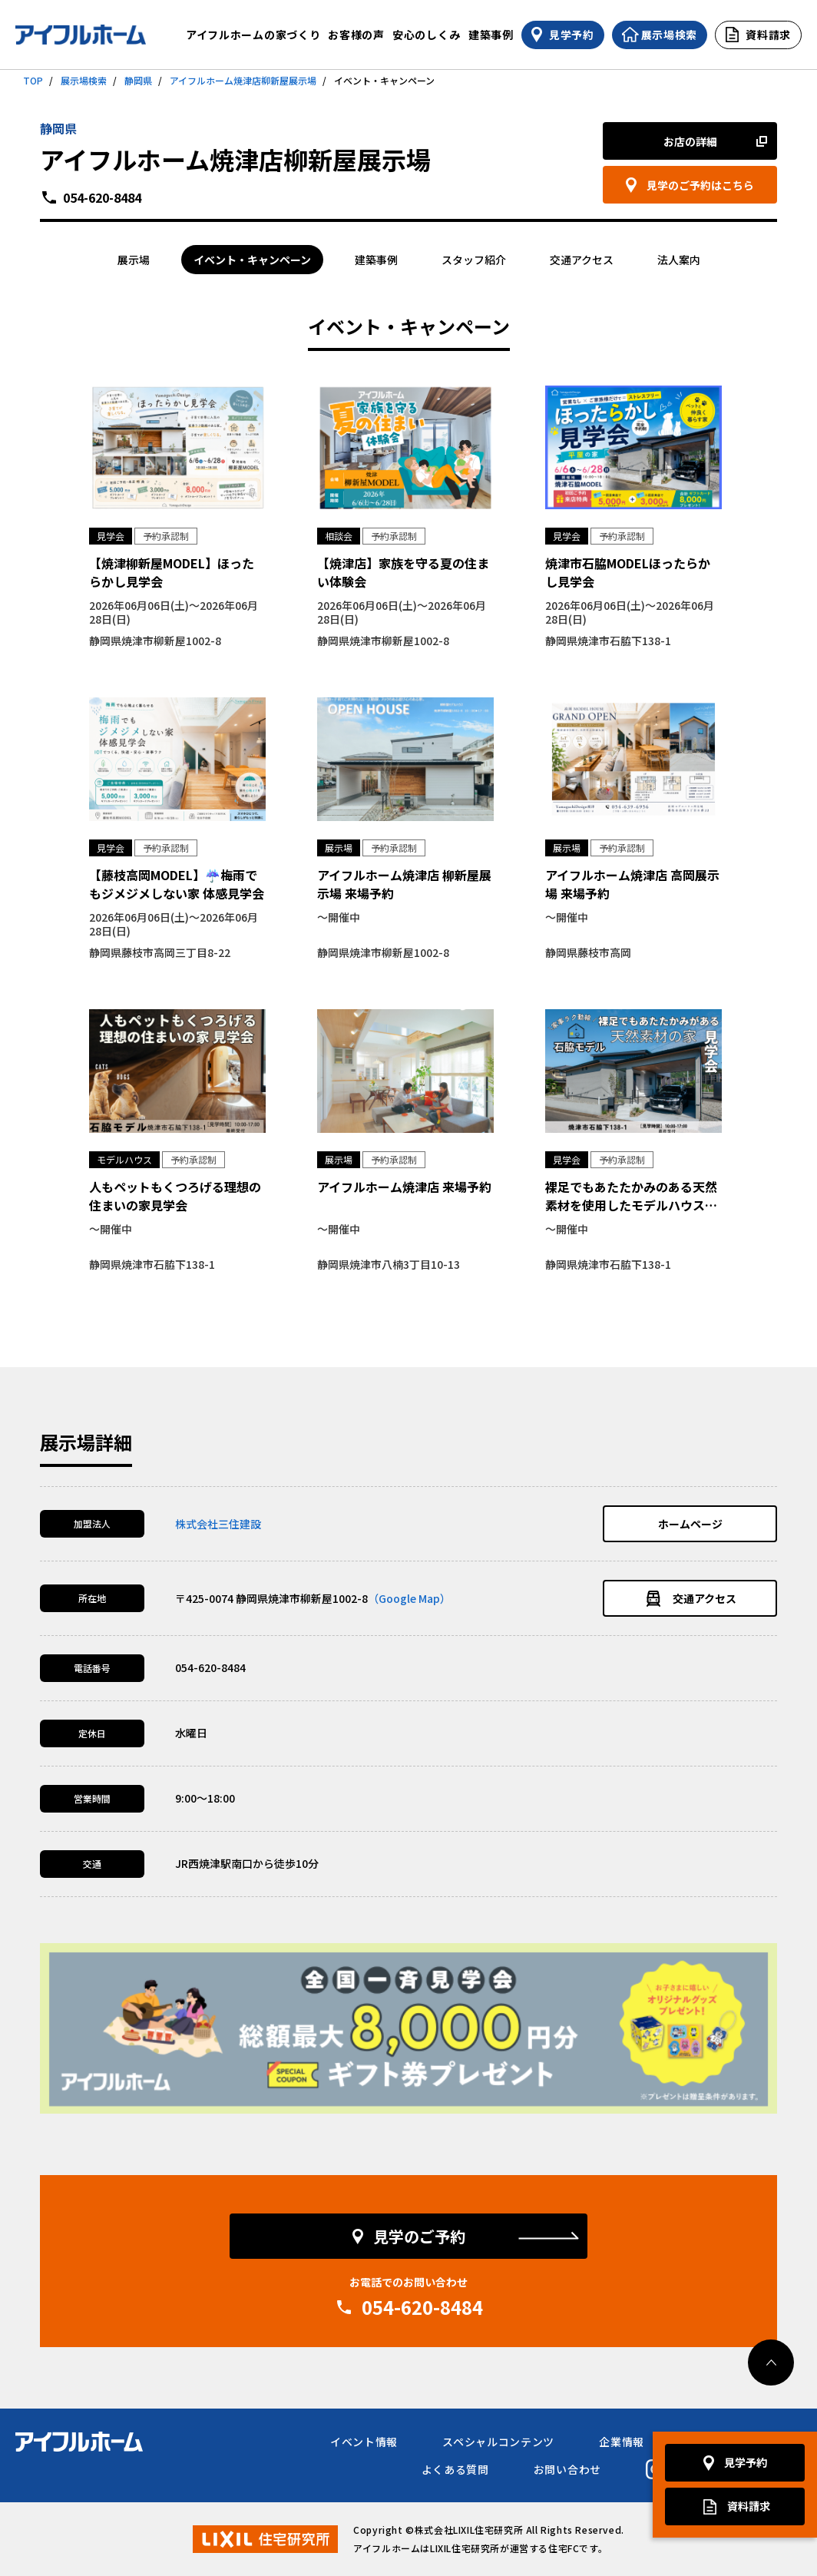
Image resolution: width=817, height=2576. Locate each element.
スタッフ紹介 (474, 259)
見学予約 (745, 2463)
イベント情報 (364, 2441)
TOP (33, 80)
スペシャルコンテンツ (498, 2441)
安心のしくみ (426, 34)
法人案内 (678, 259)
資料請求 (748, 2506)
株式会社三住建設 (218, 1523)
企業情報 (621, 2441)
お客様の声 (356, 34)
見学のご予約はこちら (700, 185)
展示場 (133, 259)
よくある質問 (455, 2469)
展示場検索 (84, 80)
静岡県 (138, 80)
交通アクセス (582, 259)
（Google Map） (409, 1598)
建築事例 (491, 34)
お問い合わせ (567, 2469)
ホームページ (690, 1523)
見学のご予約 (419, 2236)
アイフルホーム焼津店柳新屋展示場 (243, 80)
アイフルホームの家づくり (253, 34)
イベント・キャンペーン (252, 259)
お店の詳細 (690, 141)
